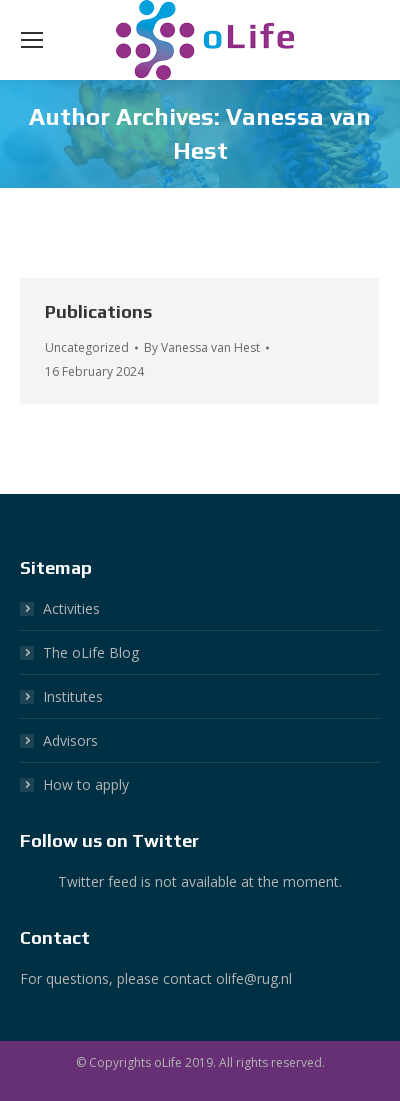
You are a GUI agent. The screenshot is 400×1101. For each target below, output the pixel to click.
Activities (71, 608)
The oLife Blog (91, 652)
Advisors (70, 740)
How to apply (86, 784)
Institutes (73, 696)
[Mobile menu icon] (32, 40)
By (202, 347)
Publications (98, 311)
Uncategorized (87, 347)
